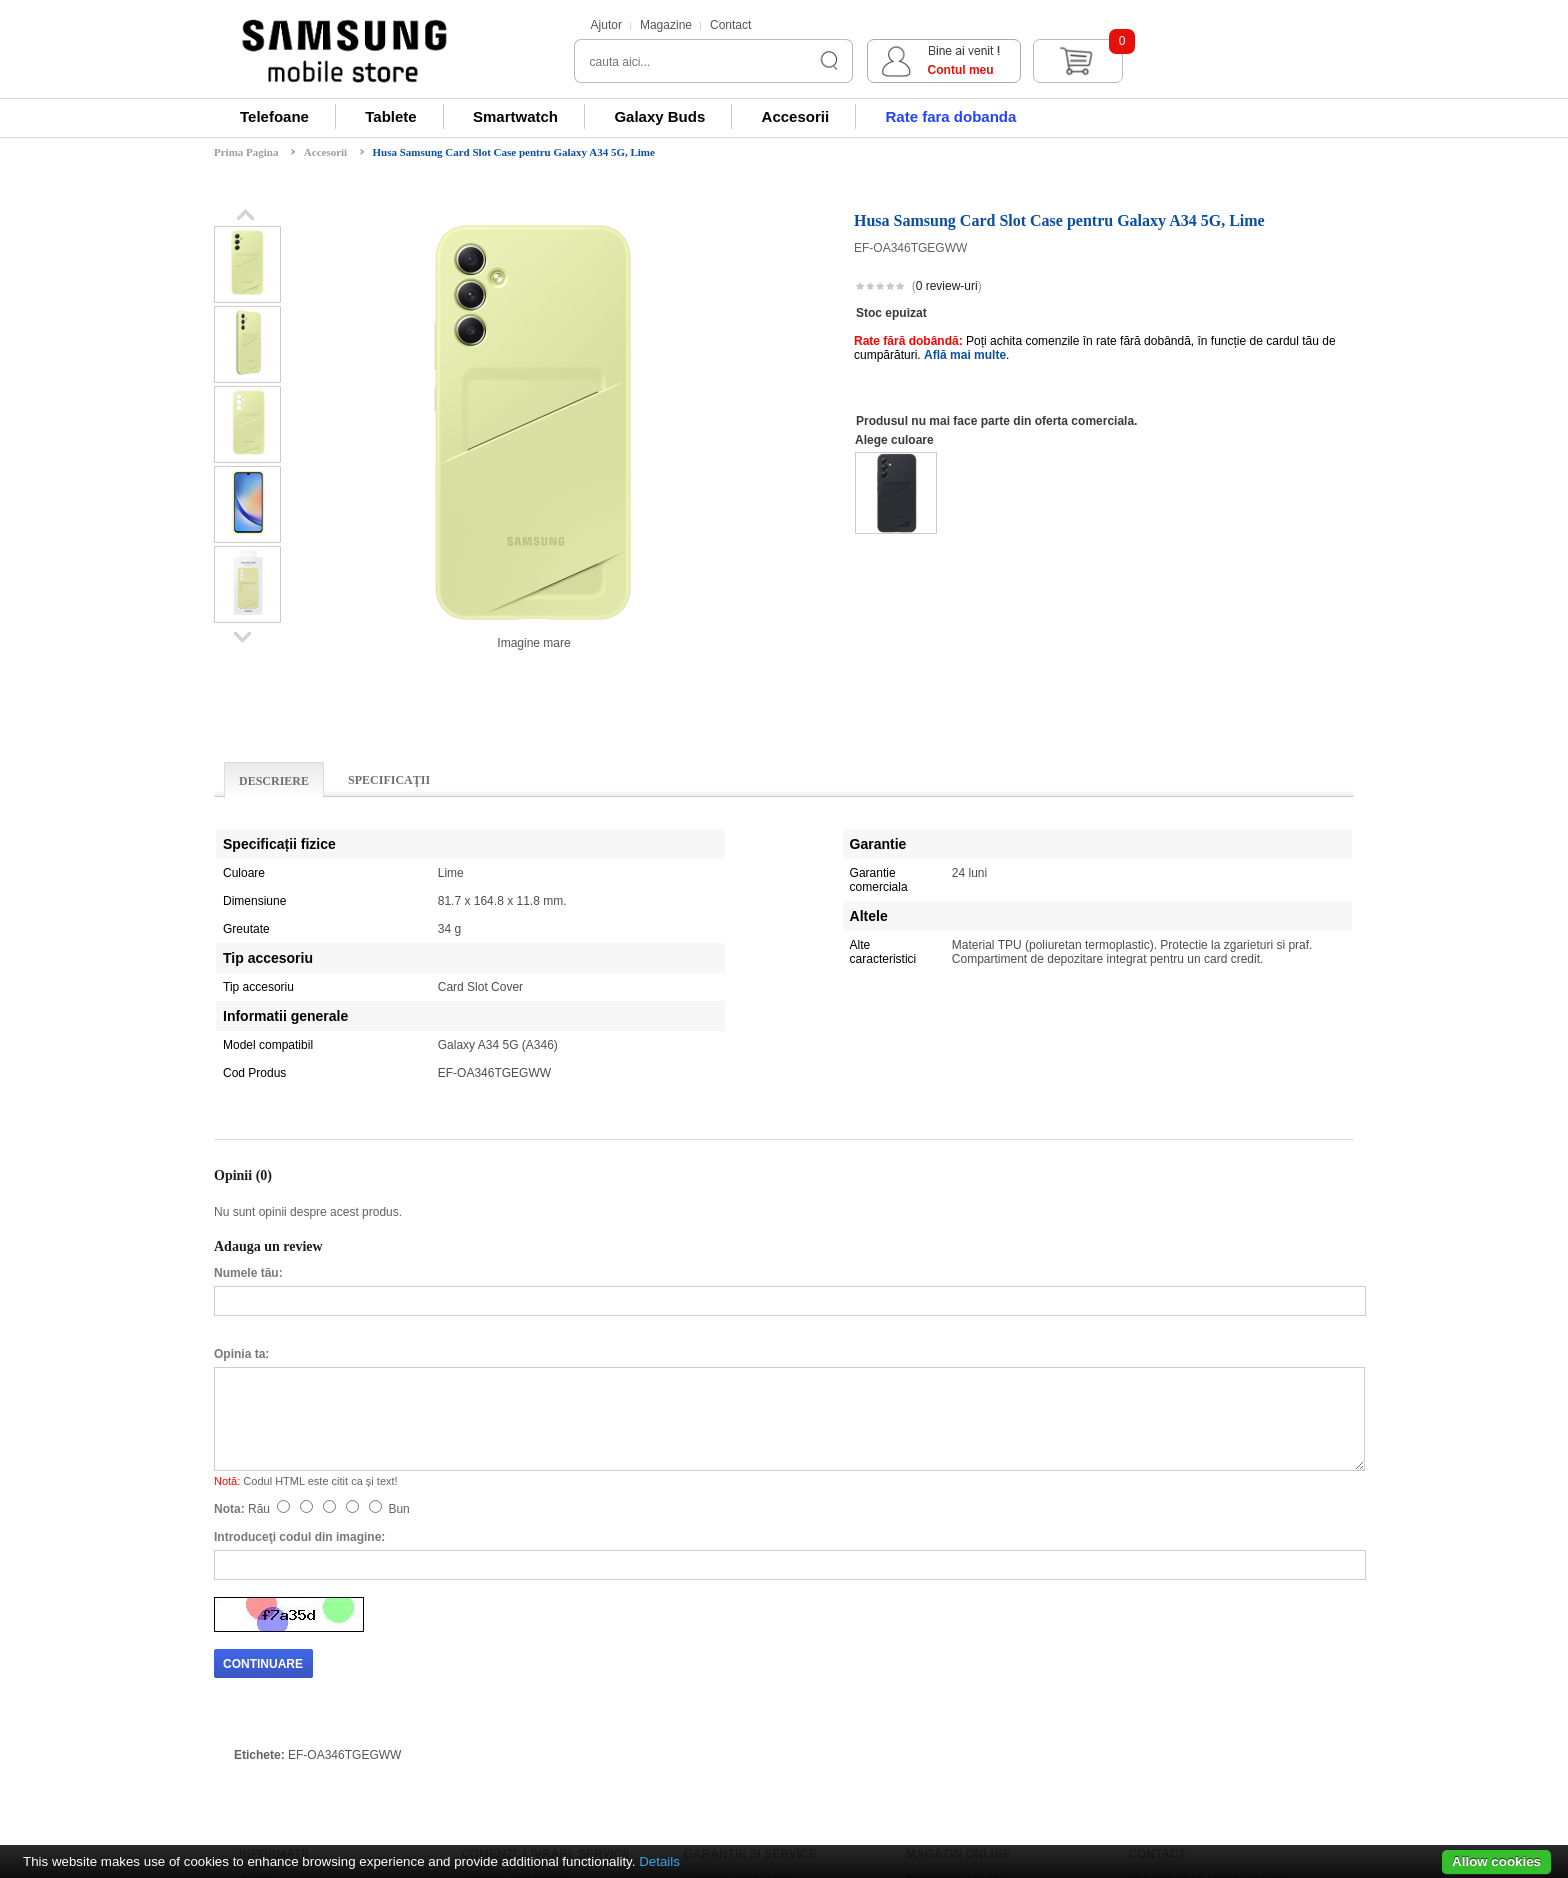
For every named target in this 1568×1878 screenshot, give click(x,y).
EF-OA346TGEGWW (344, 1499)
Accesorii (796, 116)
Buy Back (486, 1684)
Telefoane (274, 116)
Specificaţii (389, 780)
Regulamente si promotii (972, 1644)
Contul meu (1181, 70)
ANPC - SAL (939, 1704)
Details (659, 1861)
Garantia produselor (738, 1624)
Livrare (703, 1644)
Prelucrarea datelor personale (987, 1664)
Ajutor (606, 25)
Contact (730, 25)
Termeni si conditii (955, 1624)
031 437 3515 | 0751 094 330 (1208, 1624)
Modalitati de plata (289, 1684)
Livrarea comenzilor (515, 1624)
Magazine (666, 25)
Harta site (1154, 1684)
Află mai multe (965, 355)
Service (704, 1664)
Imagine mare (533, 643)
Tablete (390, 116)
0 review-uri (947, 286)
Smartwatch (515, 116)
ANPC (923, 1724)
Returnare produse (512, 1664)
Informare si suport (289, 1644)
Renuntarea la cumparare (531, 1644)
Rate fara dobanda (950, 116)
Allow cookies (1496, 1861)
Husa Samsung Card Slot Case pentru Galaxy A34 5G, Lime (514, 152)
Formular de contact (1182, 1644)
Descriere (274, 781)
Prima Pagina (246, 152)
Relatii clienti (274, 1664)
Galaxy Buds (659, 116)
